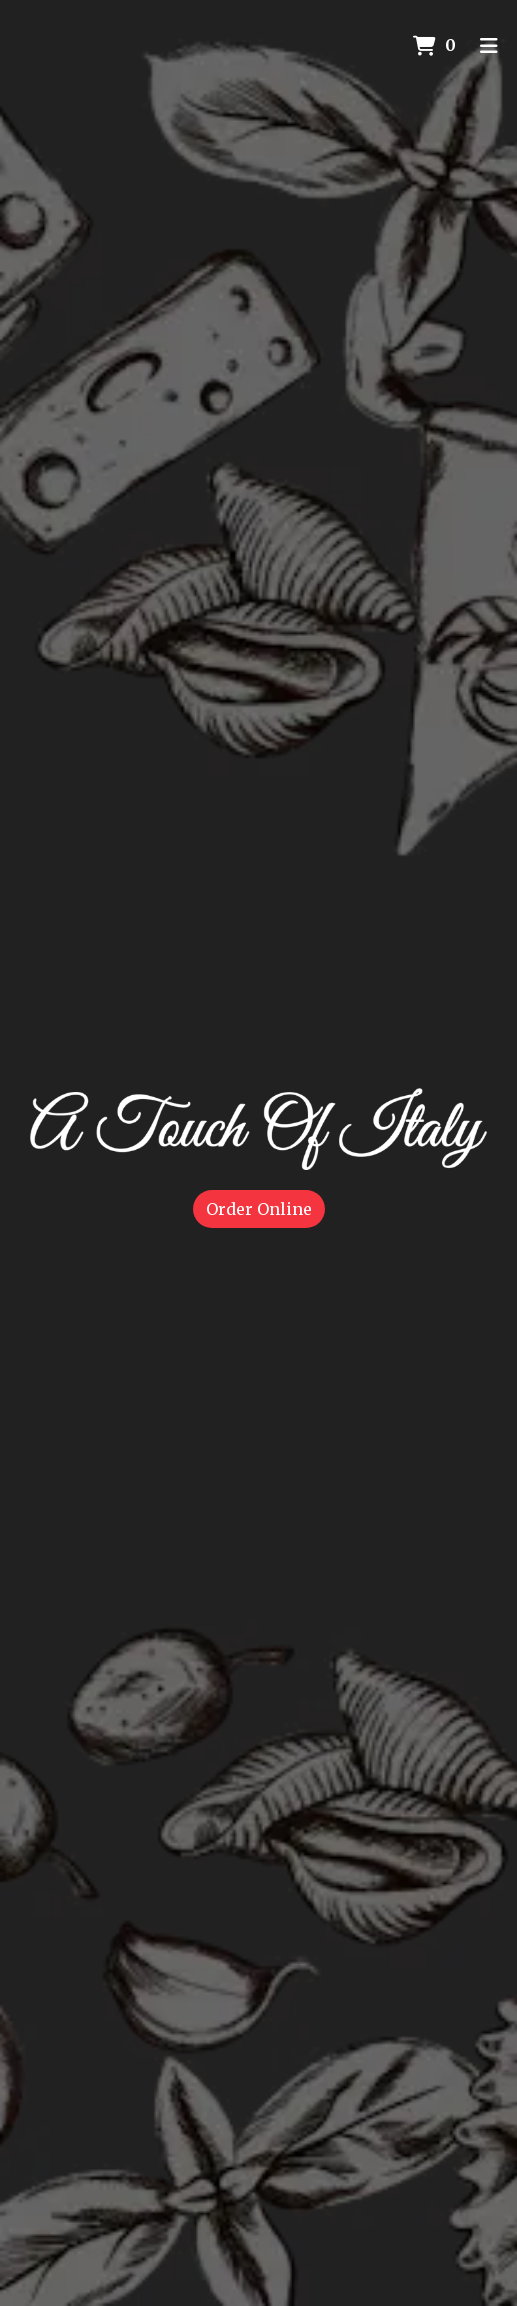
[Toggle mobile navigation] (488, 45)
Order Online (259, 1209)
